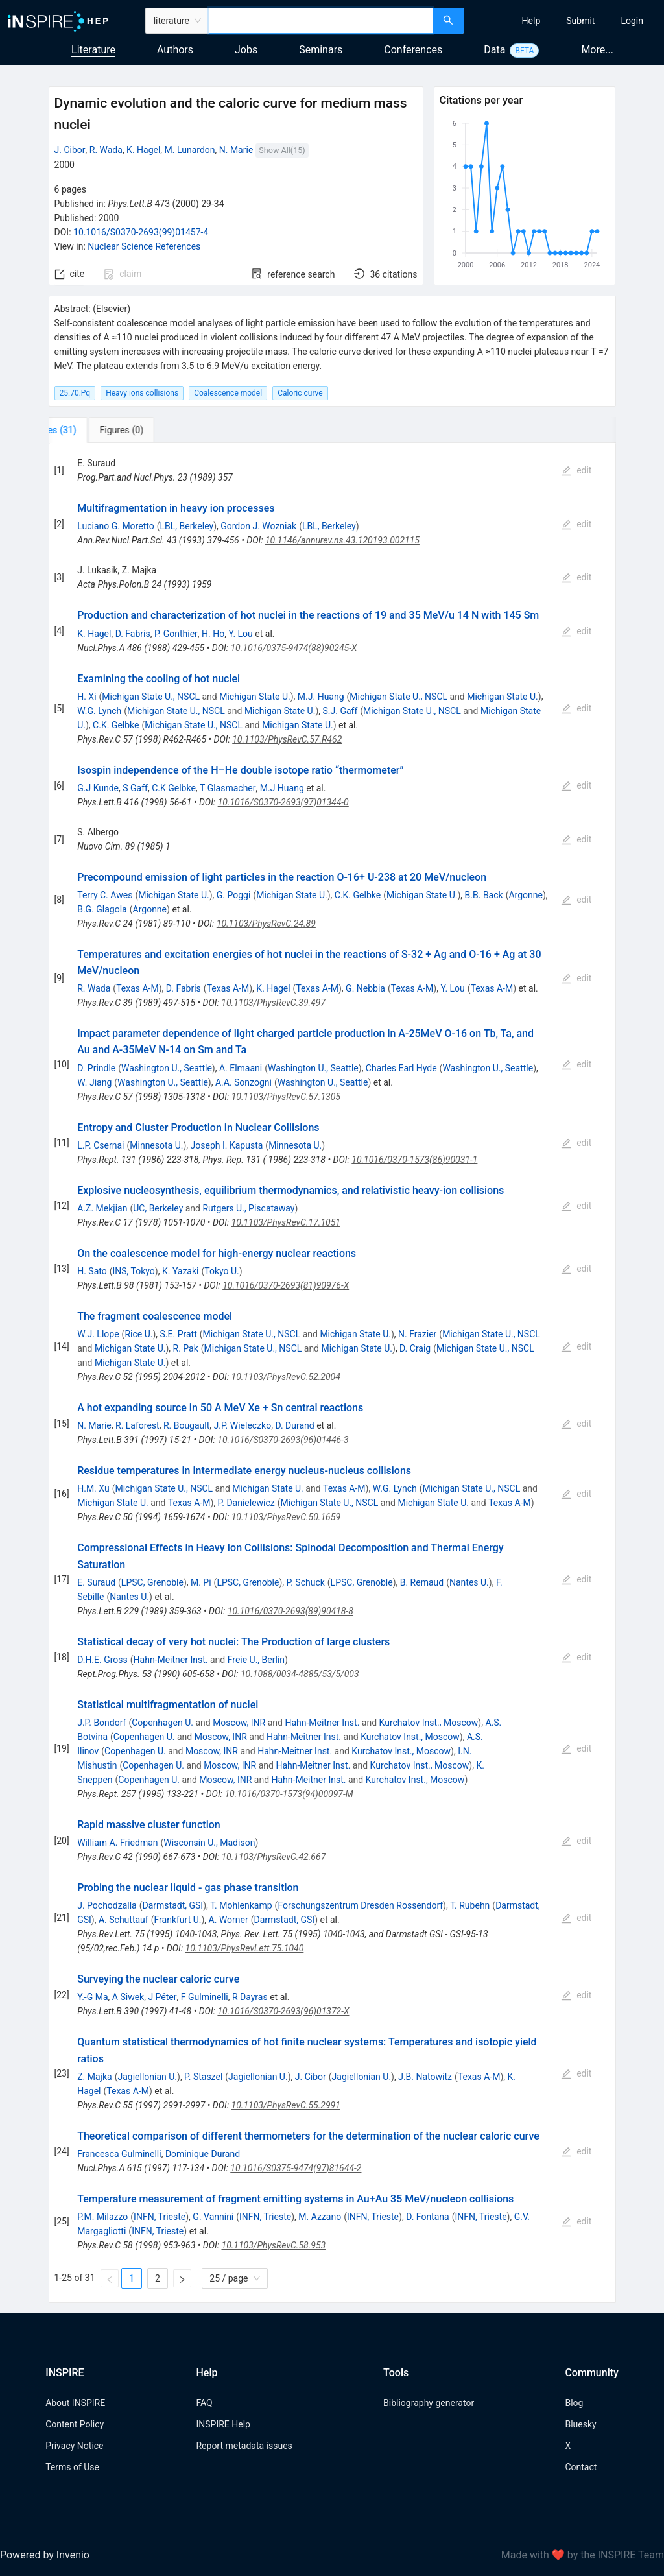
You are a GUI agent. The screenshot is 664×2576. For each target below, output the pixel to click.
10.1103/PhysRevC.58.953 (274, 2245)
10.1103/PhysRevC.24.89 (266, 923)
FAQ (204, 2403)
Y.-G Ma (92, 1997)
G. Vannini (213, 2217)
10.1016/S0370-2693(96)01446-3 (282, 1440)
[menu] (565, 21)
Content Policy (74, 2424)
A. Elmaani (240, 1068)
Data (494, 49)
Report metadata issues (244, 2445)
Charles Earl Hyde (401, 1068)
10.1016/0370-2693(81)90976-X (285, 1285)
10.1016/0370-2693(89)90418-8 (290, 1611)
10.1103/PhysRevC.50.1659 (285, 1517)
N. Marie (236, 150)
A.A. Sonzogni (243, 1082)
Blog (574, 2403)
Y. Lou (240, 633)
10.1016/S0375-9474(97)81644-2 (295, 2168)
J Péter (162, 1997)
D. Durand (294, 1425)
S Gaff (135, 788)
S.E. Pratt (178, 1334)
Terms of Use (72, 2467)
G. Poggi (234, 895)
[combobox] (321, 21)
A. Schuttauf (123, 1919)
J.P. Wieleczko (243, 1425)
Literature (93, 49)
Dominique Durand (202, 2154)
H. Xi (86, 696)
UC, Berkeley (158, 1208)
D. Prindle (96, 1068)
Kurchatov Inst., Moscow (429, 1722)
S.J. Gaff (340, 711)
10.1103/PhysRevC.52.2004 (285, 1377)
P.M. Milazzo (102, 2217)
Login (632, 21)
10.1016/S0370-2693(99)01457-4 (140, 232)
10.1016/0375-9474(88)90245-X (293, 648)
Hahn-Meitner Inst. (171, 1659)
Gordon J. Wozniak (258, 526)
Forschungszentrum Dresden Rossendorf (360, 1905)
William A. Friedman (117, 1842)
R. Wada (106, 150)
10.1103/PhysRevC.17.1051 (285, 1222)
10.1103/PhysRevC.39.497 (273, 1002)
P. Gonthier (176, 633)
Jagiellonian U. (147, 2076)
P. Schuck (306, 1582)
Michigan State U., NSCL (151, 696)
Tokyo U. (221, 1271)
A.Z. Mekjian (102, 1208)
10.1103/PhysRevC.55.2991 (285, 2105)
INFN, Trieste (159, 2217)
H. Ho (213, 633)
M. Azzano (319, 2217)
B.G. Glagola (102, 909)
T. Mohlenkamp (241, 1905)
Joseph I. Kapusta (227, 1145)
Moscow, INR (239, 1722)
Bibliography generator (428, 2403)
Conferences (413, 49)
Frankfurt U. (178, 1919)
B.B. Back (484, 895)
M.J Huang (282, 788)
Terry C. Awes (104, 895)
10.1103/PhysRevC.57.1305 (285, 1096)
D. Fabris (132, 633)
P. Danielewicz (246, 1502)
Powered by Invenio (44, 2555)
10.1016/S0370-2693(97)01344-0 (283, 802)
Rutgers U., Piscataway (248, 1208)
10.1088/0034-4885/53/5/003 (300, 1674)
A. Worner (228, 1919)
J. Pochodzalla (107, 1905)
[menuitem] (531, 21)
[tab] (92, 430)
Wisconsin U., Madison (209, 1842)
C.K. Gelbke (116, 725)
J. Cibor (70, 150)
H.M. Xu (93, 1488)
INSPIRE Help (223, 2424)
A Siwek (128, 1997)
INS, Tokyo (134, 1271)
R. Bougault (186, 1425)
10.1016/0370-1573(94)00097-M (288, 1794)
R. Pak (185, 1348)
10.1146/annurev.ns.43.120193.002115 (342, 540)
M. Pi (201, 1582)
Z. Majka (94, 2076)
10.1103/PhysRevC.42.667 (273, 1857)
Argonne (525, 895)
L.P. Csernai (100, 1145)
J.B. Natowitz (425, 2076)
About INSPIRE (75, 2403)
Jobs (246, 49)
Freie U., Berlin (256, 1659)
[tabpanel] (332, 1373)
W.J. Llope (98, 1334)
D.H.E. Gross (102, 1659)
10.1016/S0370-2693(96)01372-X (283, 2011)
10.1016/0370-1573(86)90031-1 (414, 1159)
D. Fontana (427, 2217)
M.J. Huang (321, 696)
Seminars (320, 49)
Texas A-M (137, 988)
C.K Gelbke (174, 788)
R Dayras (250, 1997)
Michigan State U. (254, 696)
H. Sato (92, 1271)
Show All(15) (282, 150)
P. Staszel (203, 2076)
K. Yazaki (180, 1271)
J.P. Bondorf (101, 1722)
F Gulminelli (204, 1997)
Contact (581, 2467)
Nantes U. (469, 1582)
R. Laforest (137, 1425)
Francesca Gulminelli (119, 2154)
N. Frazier (417, 1334)
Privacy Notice (74, 2445)
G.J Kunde (98, 788)
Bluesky (580, 2424)
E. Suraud (96, 1582)
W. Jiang (94, 1082)
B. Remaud (422, 1582)
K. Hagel (143, 150)
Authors (175, 49)
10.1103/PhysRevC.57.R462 (287, 739)
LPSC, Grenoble (152, 1582)
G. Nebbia (365, 988)
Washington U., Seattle (166, 1068)
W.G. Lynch (99, 711)
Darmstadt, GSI (173, 1905)
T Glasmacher (227, 788)
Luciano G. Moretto (115, 526)
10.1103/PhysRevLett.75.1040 (244, 1948)
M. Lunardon (190, 150)
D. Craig (415, 1348)
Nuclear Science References (144, 246)
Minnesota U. (156, 1145)
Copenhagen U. (162, 1722)
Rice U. (138, 1334)
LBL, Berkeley (186, 526)
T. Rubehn (470, 1905)
